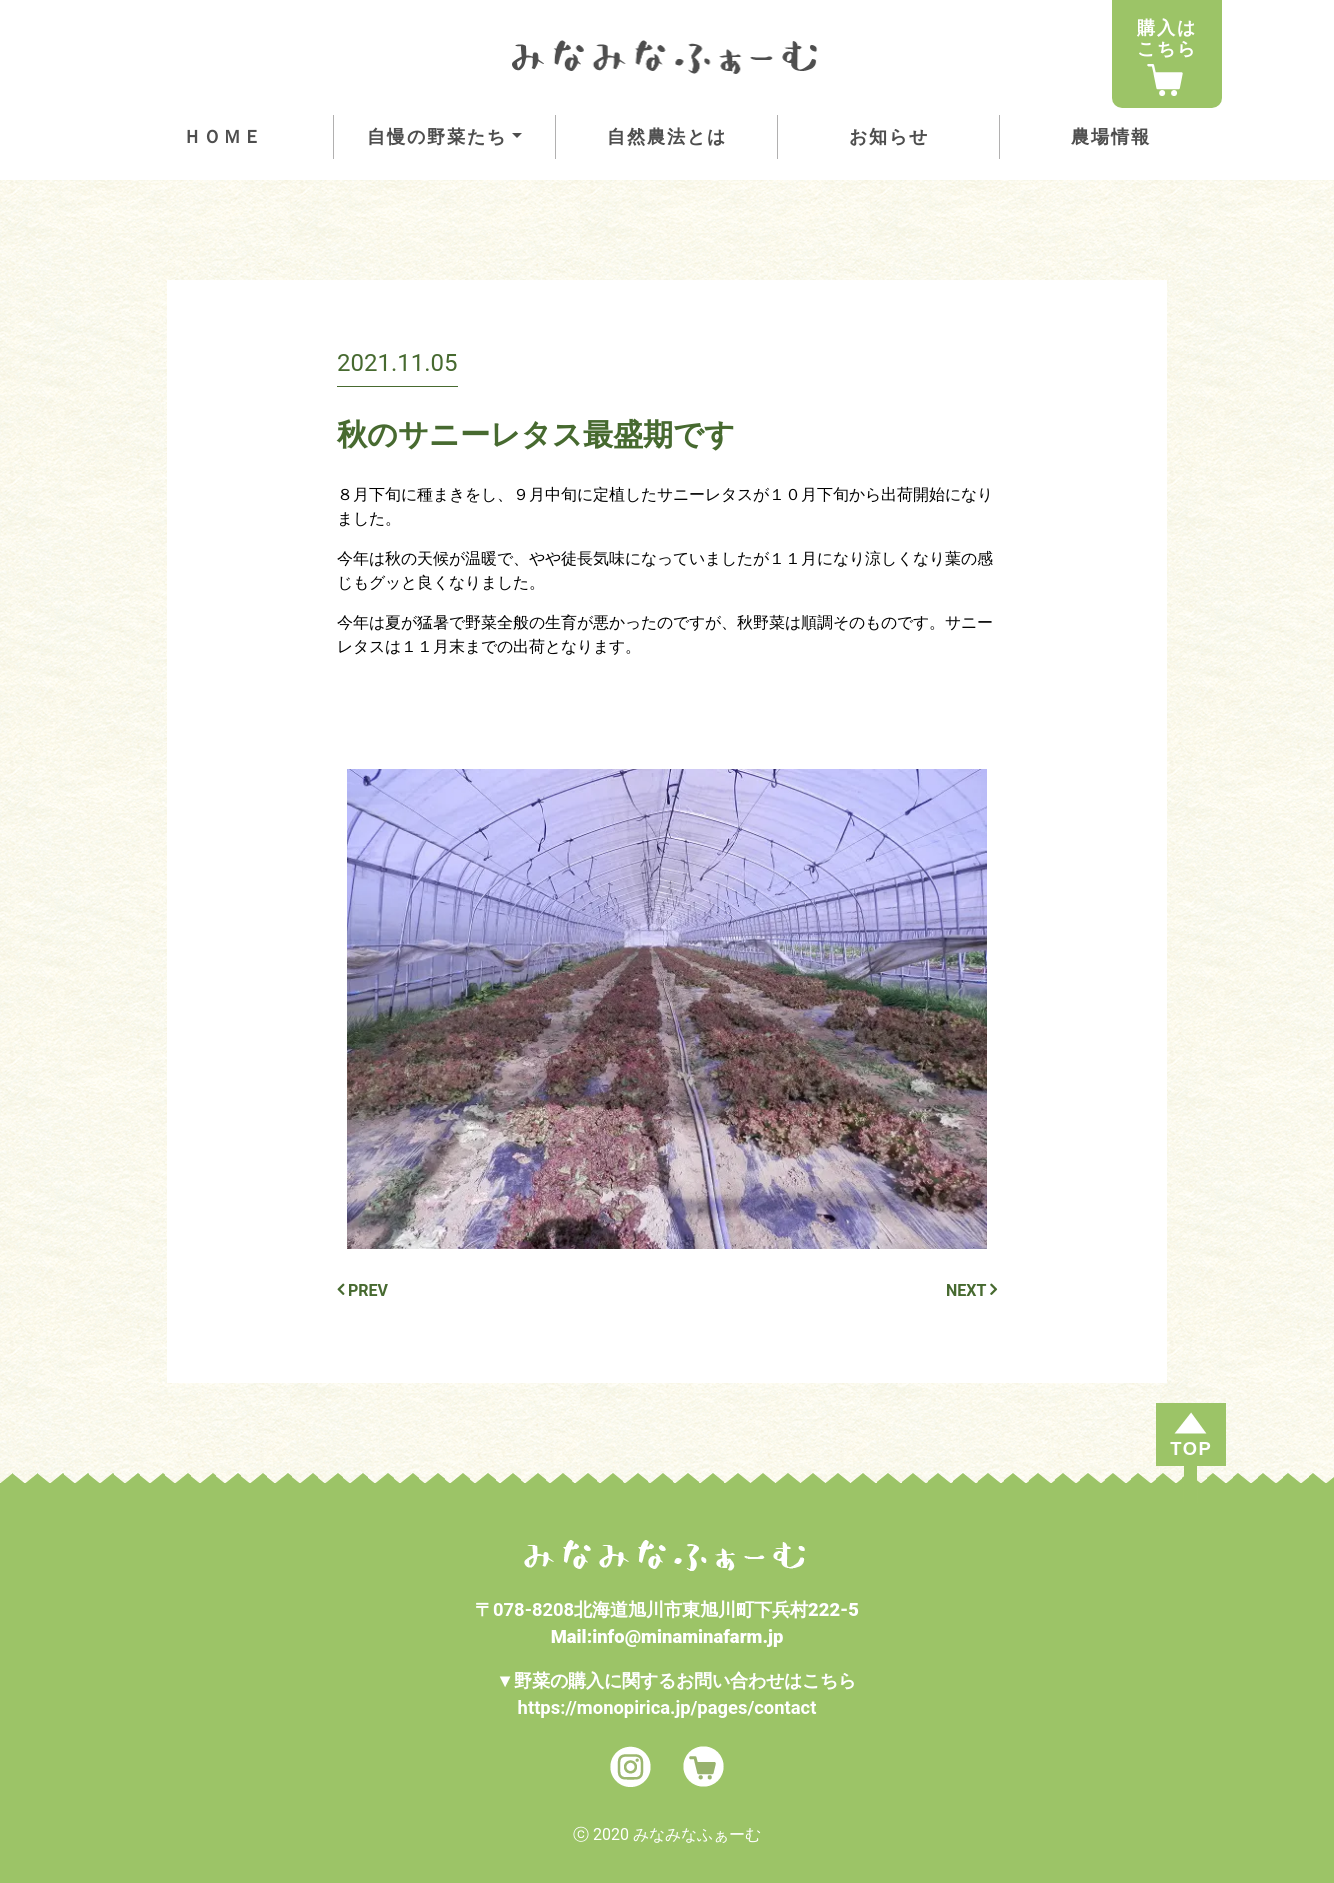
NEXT (971, 1290)
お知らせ (889, 136)
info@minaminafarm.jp (687, 1636)
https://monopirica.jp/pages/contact (667, 1707)
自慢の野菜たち (437, 136)
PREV (362, 1290)
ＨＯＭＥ (223, 136)
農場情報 (1111, 136)
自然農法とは (667, 136)
